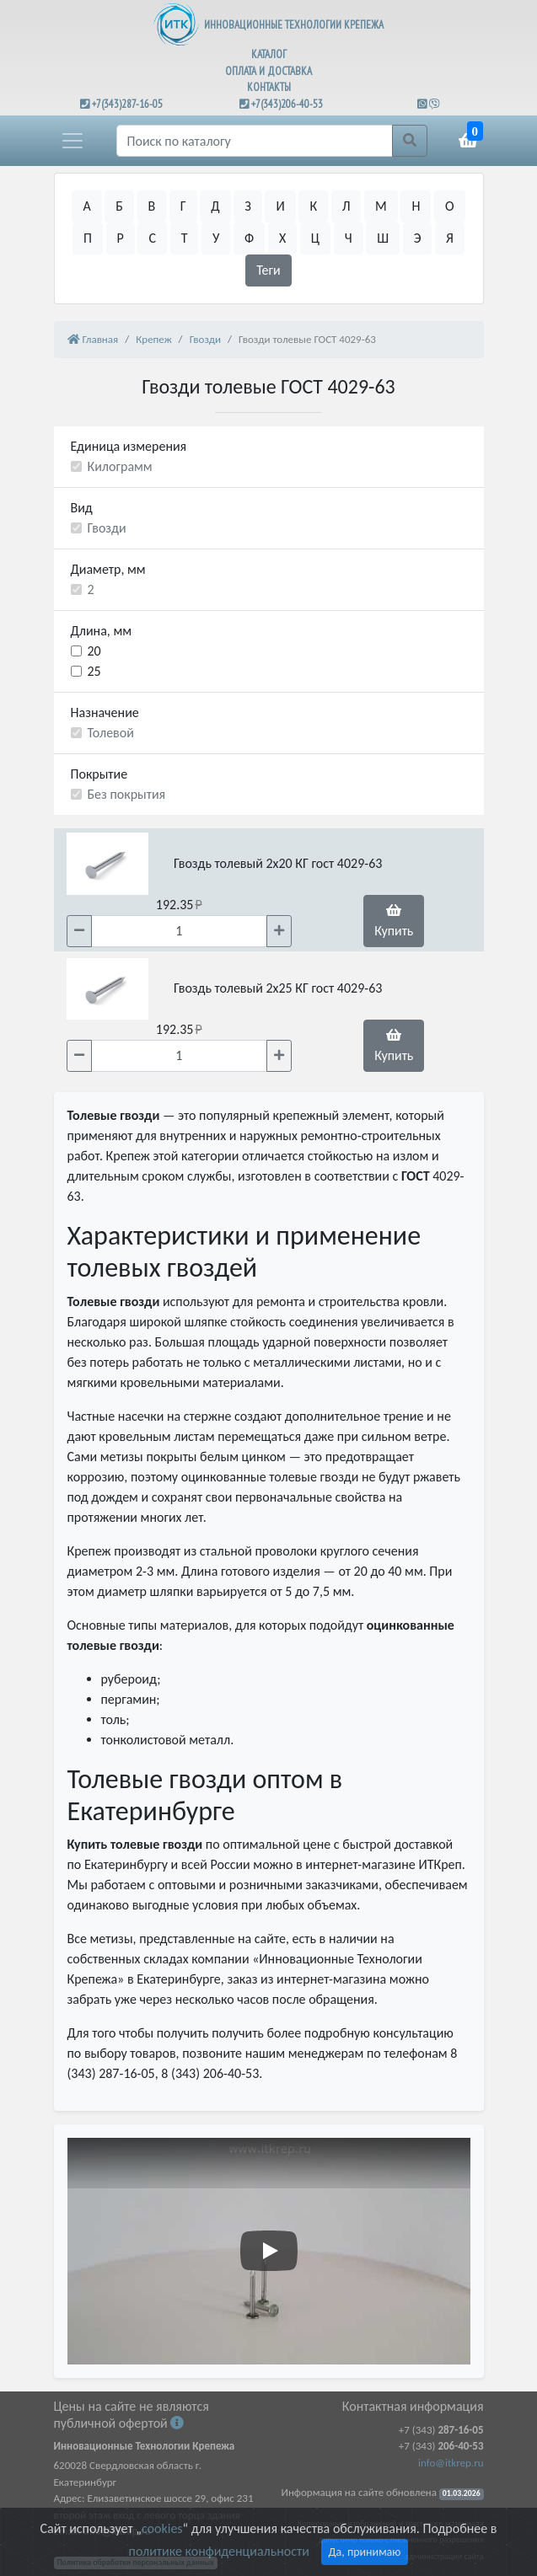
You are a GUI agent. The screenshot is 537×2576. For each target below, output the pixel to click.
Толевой (111, 733)
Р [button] (120, 238)
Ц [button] (315, 238)
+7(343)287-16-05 (127, 104)
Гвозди (107, 528)
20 (94, 651)
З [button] (247, 206)
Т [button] (184, 238)
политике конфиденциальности (219, 2551)
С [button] (152, 238)
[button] (72, 141)
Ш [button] (383, 238)
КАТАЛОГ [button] (269, 54)
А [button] (86, 206)
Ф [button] (249, 238)
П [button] (87, 238)
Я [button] (450, 238)
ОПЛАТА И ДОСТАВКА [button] (268, 71)
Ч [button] (348, 238)
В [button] (152, 206)
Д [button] (215, 206)
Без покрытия (127, 794)
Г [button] (183, 206)
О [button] (449, 206)
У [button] (215, 238)
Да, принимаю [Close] (365, 2552)
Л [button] (346, 206)
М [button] (381, 206)
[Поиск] (254, 141)
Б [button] (119, 206)
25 (94, 671)
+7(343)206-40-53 (287, 104)
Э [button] (418, 238)
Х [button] (282, 238)
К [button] (313, 206)
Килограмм (120, 466)
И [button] (280, 206)
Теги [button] (268, 270)
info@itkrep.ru (450, 2462)
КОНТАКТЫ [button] (269, 87)
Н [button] (415, 206)
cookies (162, 2528)
